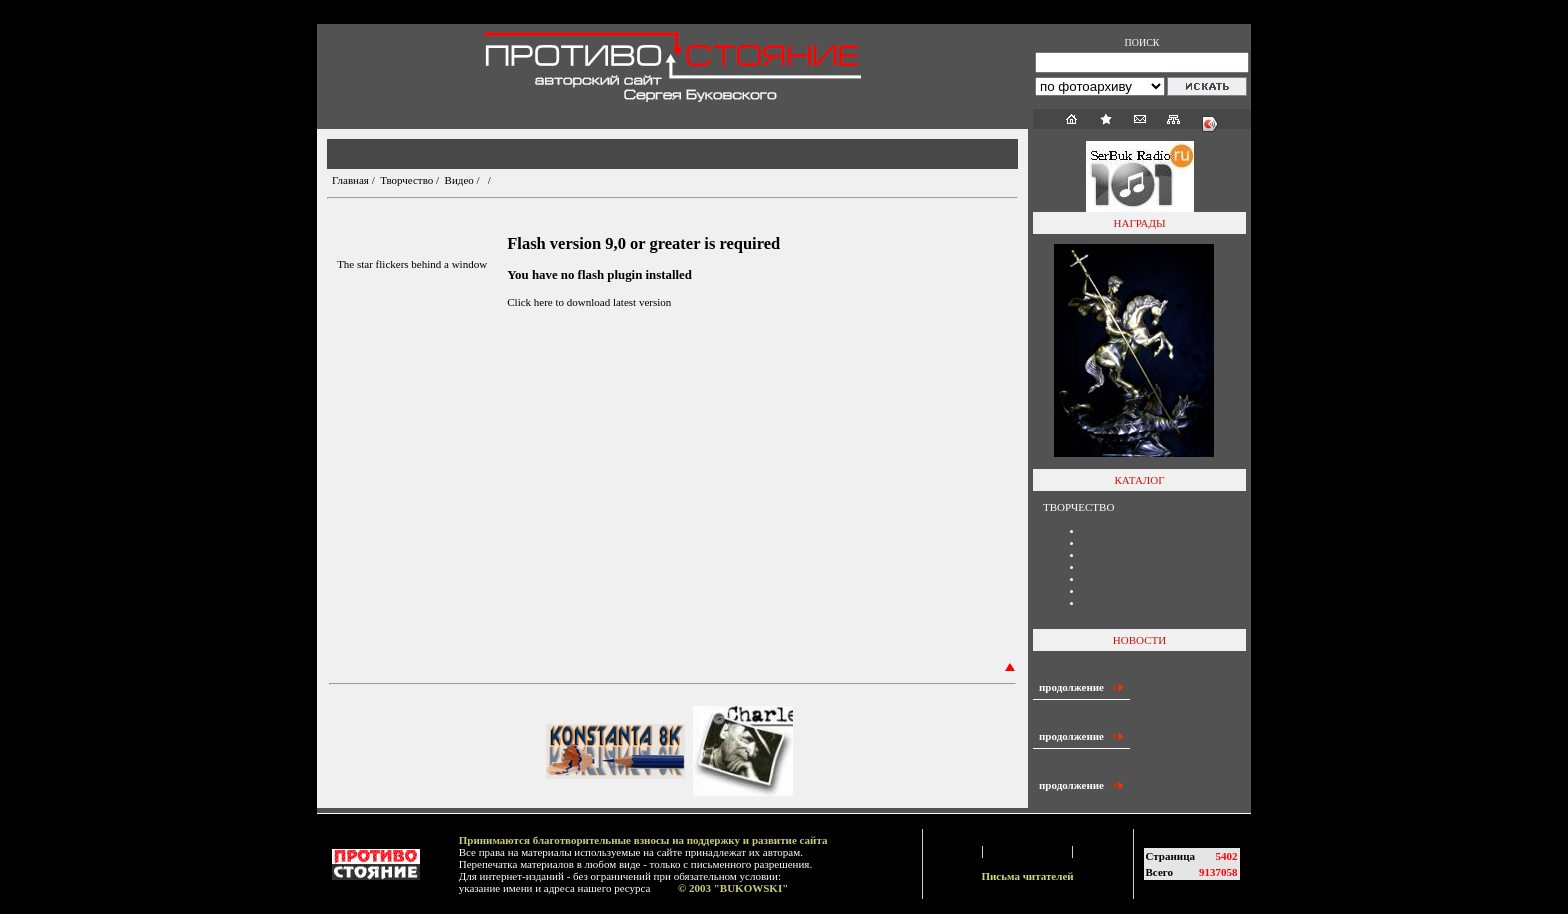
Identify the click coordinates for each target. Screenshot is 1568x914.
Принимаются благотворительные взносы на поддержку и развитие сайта (643, 840)
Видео (459, 180)
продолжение (1081, 687)
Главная (350, 180)
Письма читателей (1027, 876)
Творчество (406, 180)
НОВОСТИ (1139, 640)
